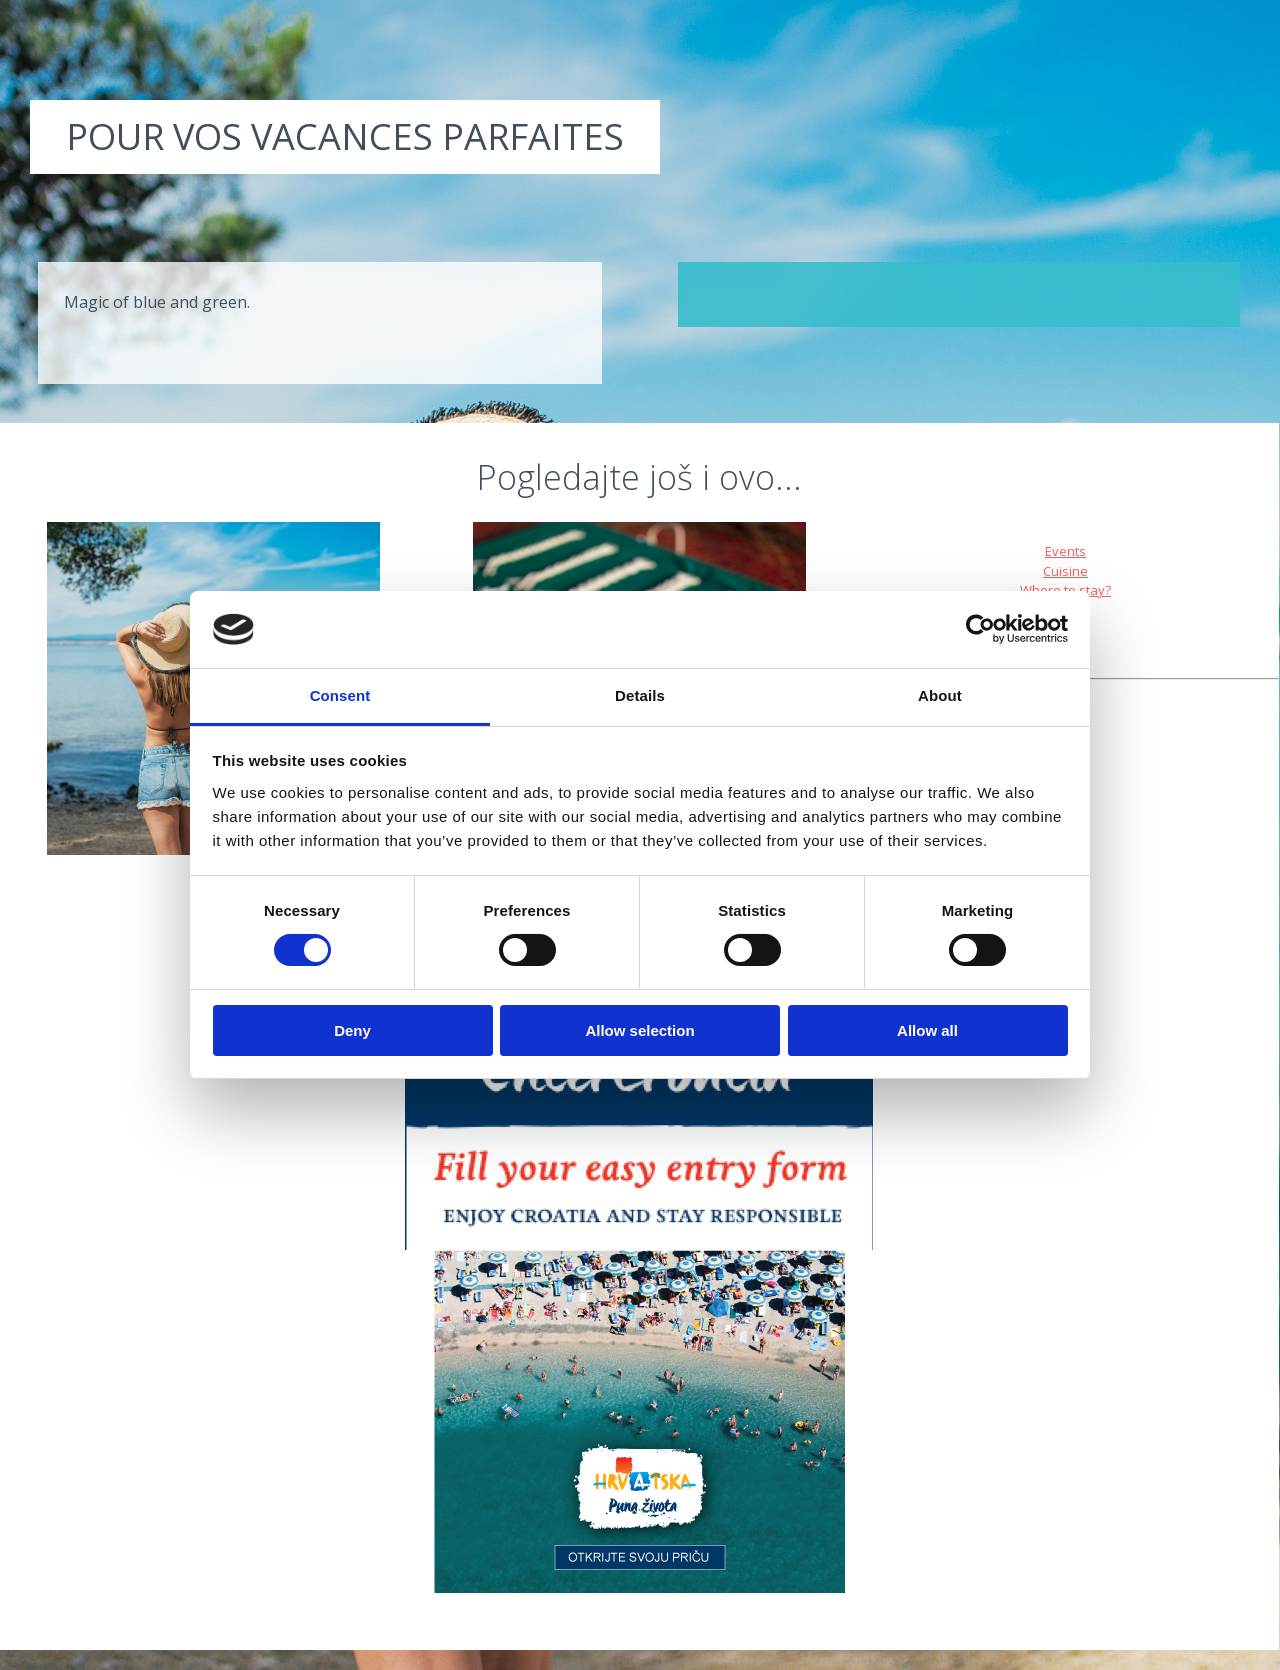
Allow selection (639, 1030)
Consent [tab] (340, 695)
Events (1065, 551)
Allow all (927, 1030)
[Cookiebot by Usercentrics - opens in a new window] (980, 629)
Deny (352, 1030)
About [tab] (940, 695)
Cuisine (1065, 571)
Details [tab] (640, 695)
